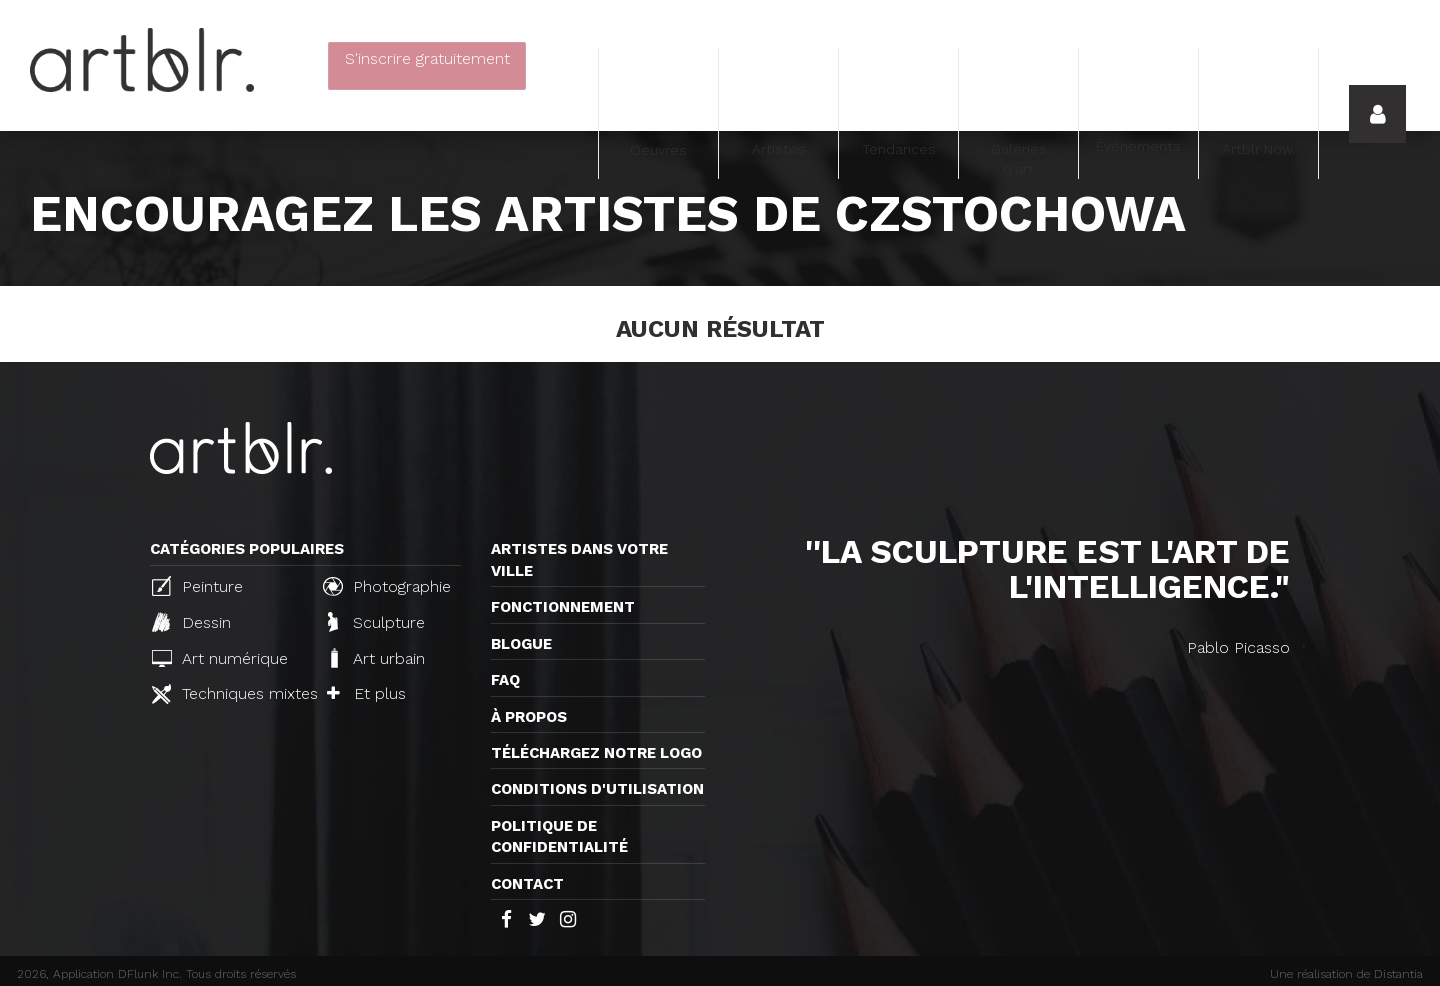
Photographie (387, 586)
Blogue (521, 644)
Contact (527, 884)
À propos (529, 717)
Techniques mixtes (229, 694)
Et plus (366, 693)
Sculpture (376, 622)
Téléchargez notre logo (596, 753)
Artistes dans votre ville (579, 559)
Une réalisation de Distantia (1346, 974)
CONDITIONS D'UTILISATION (597, 789)
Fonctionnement (563, 607)
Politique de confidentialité (559, 836)
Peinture (197, 586)
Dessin (191, 622)
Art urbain (376, 658)
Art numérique (220, 658)
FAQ (505, 680)
